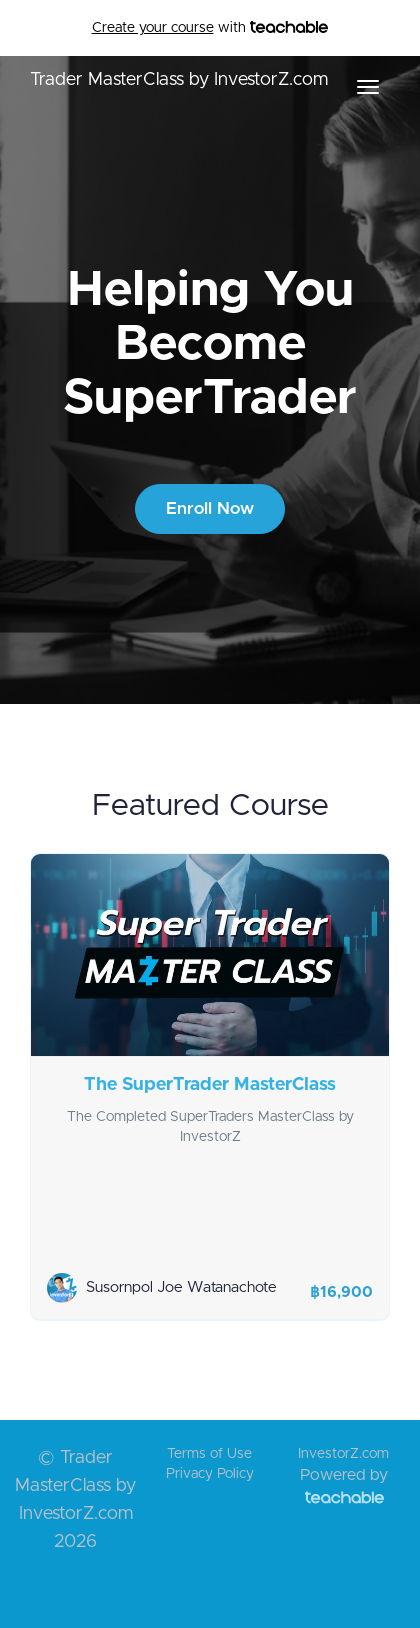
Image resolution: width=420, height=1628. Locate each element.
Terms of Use (209, 1454)
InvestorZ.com (343, 1454)
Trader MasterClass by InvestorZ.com (179, 80)
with (210, 28)
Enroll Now (210, 508)
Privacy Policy (210, 1474)
